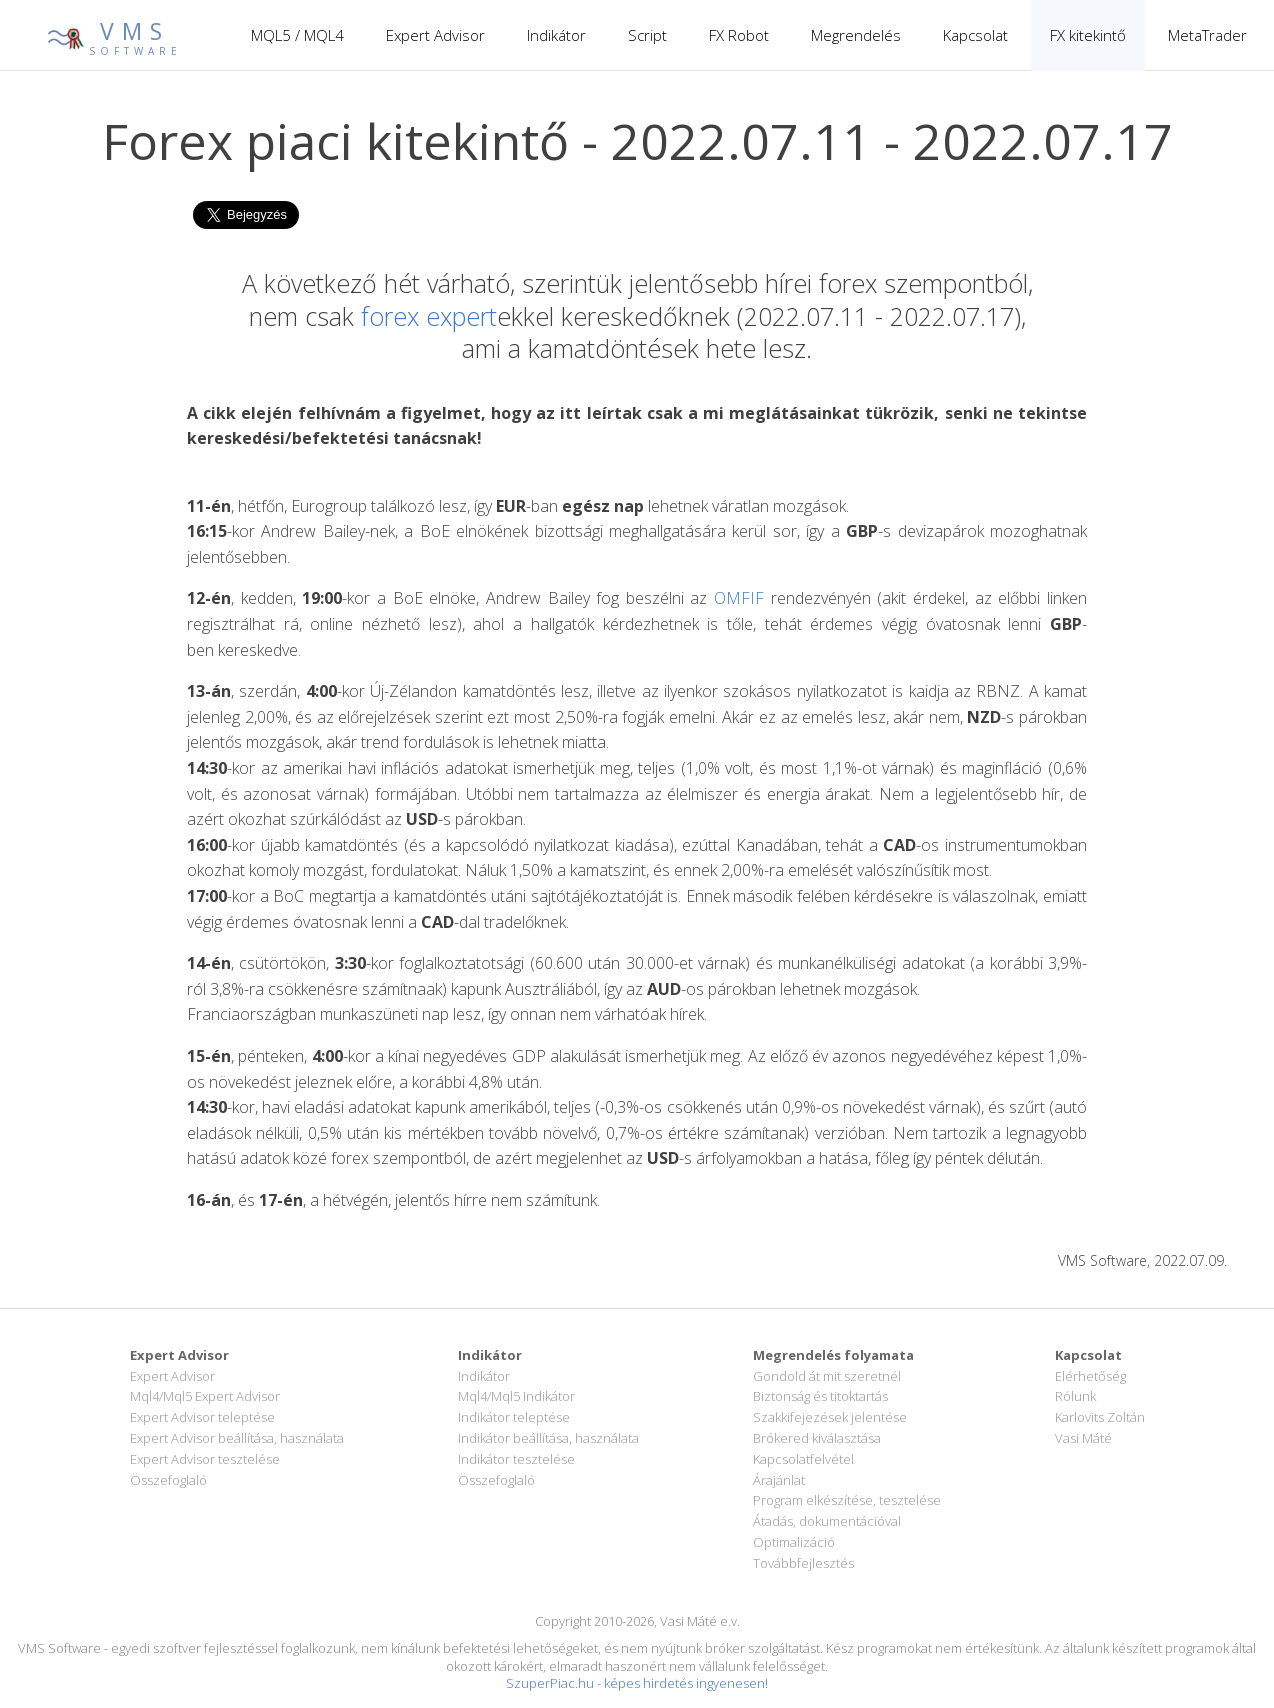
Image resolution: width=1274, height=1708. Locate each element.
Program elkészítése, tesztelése (847, 1500)
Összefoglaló (168, 1480)
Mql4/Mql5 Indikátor (516, 1396)
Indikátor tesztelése (516, 1459)
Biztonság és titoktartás (820, 1396)
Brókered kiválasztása (817, 1438)
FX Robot (739, 35)
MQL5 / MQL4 (297, 35)
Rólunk (1075, 1396)
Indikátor (556, 35)
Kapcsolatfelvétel (803, 1459)
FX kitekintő (1088, 35)
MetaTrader (1207, 35)
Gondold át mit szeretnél (827, 1376)
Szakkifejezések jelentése (830, 1417)
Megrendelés (856, 35)
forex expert (429, 316)
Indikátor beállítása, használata (548, 1438)
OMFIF (739, 598)
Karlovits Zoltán (1100, 1417)
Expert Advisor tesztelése (205, 1459)
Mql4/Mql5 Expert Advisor (205, 1396)
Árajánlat (779, 1480)
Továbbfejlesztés (803, 1563)
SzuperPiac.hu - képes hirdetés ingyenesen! (637, 1683)
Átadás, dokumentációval (827, 1521)
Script (647, 35)
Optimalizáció (794, 1542)
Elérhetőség (1090, 1376)
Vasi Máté (1083, 1438)
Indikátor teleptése (514, 1417)
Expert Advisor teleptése (202, 1417)
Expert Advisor (435, 35)
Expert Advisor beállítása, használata (237, 1438)
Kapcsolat (975, 35)
